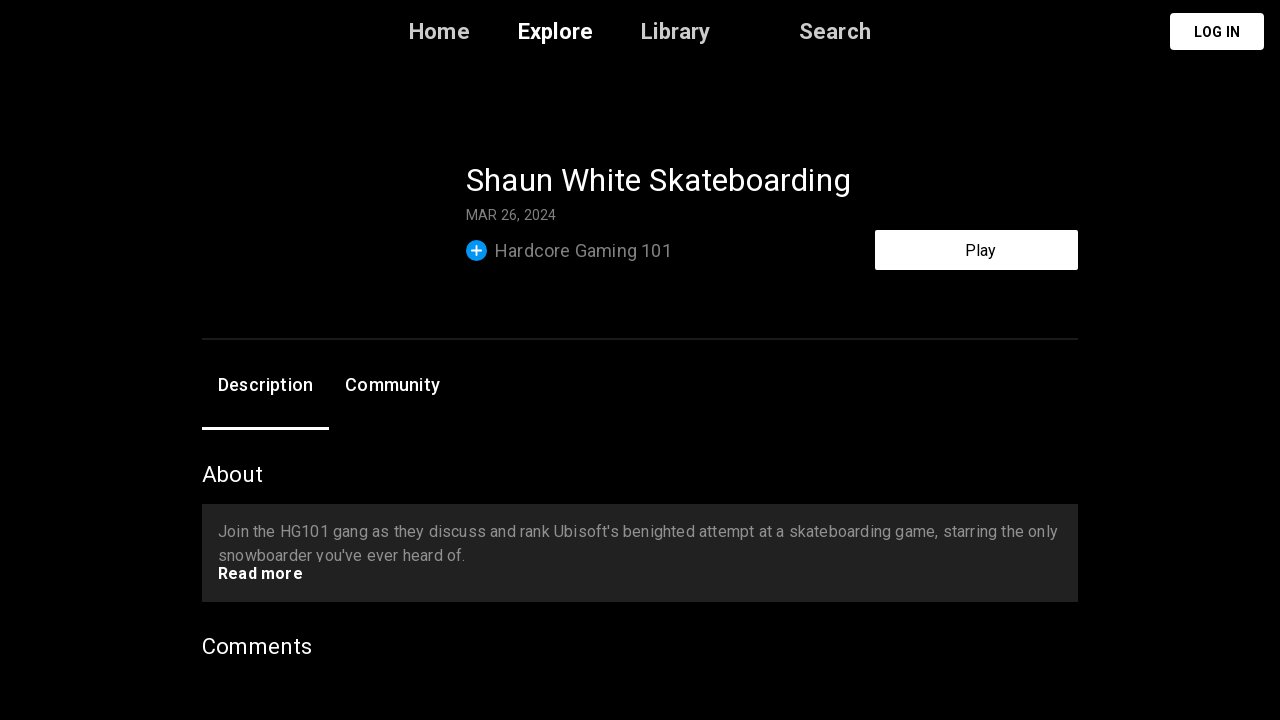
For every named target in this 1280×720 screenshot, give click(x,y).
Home (439, 31)
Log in (1217, 32)
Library (675, 31)
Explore (555, 31)
